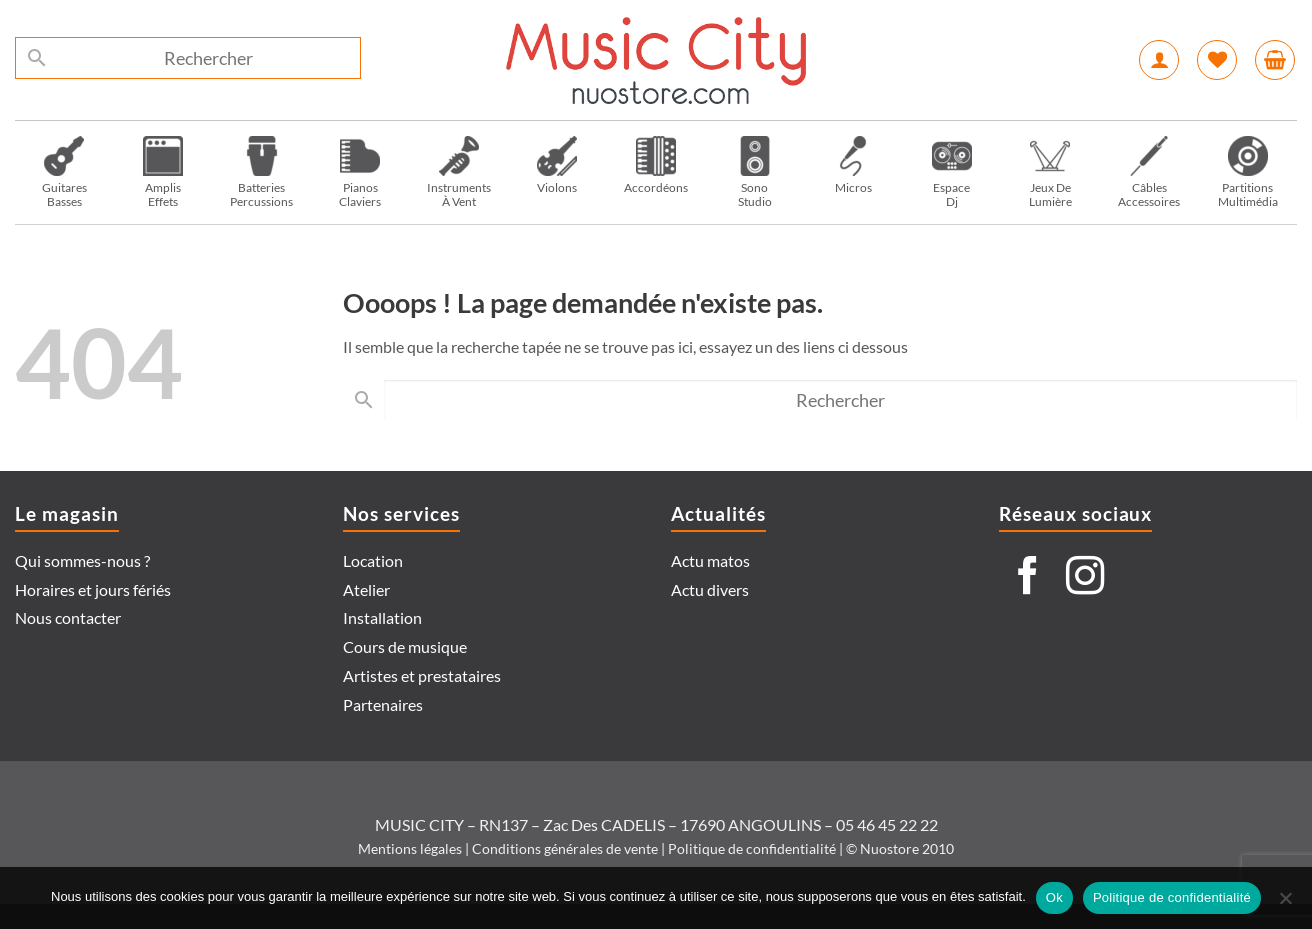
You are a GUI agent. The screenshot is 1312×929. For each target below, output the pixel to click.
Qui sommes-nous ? (82, 560)
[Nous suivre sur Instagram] (1085, 578)
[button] (1159, 60)
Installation (382, 617)
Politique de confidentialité (752, 848)
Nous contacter (68, 617)
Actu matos (710, 560)
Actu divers (710, 589)
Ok (1054, 897)
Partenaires (383, 704)
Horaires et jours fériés (93, 589)
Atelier (366, 589)
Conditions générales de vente (565, 848)
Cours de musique (405, 646)
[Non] (1285, 904)
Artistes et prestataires (422, 675)
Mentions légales (410, 848)
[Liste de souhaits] (1217, 60)
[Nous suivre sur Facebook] (1028, 578)
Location (373, 560)
